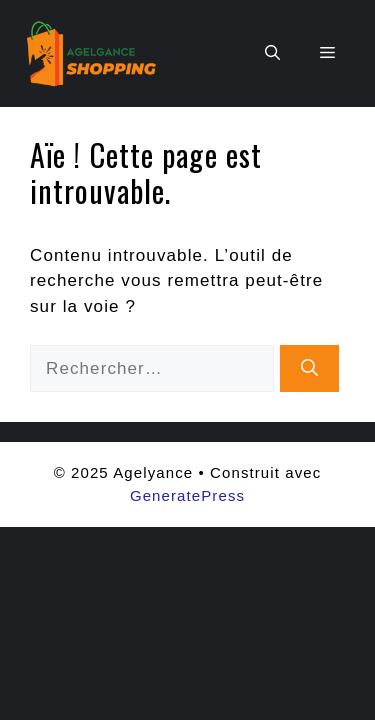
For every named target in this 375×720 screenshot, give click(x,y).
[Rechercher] (309, 369)
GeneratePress (187, 495)
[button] (272, 53)
